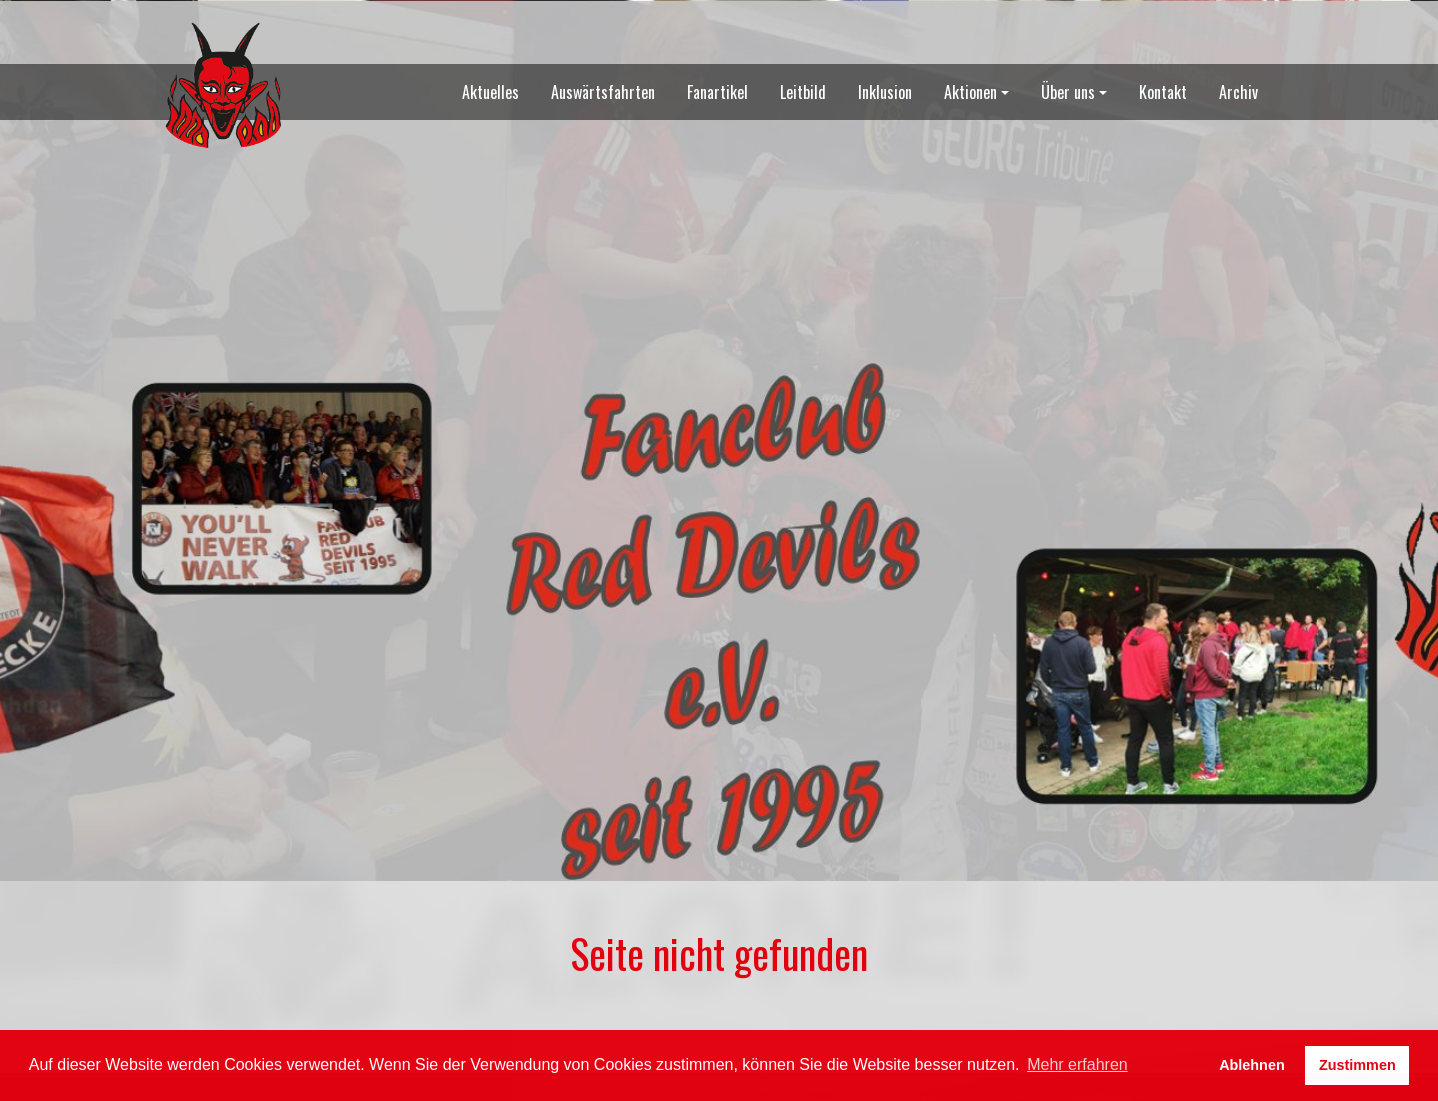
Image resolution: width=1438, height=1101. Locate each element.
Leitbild (803, 92)
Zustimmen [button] (1357, 1065)
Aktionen (970, 92)
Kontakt (1163, 92)
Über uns (1068, 92)
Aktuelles (490, 92)
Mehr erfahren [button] (1077, 1064)
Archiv (1238, 92)
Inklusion (885, 92)
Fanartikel (717, 92)
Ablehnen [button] (1252, 1065)
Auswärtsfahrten (603, 92)
